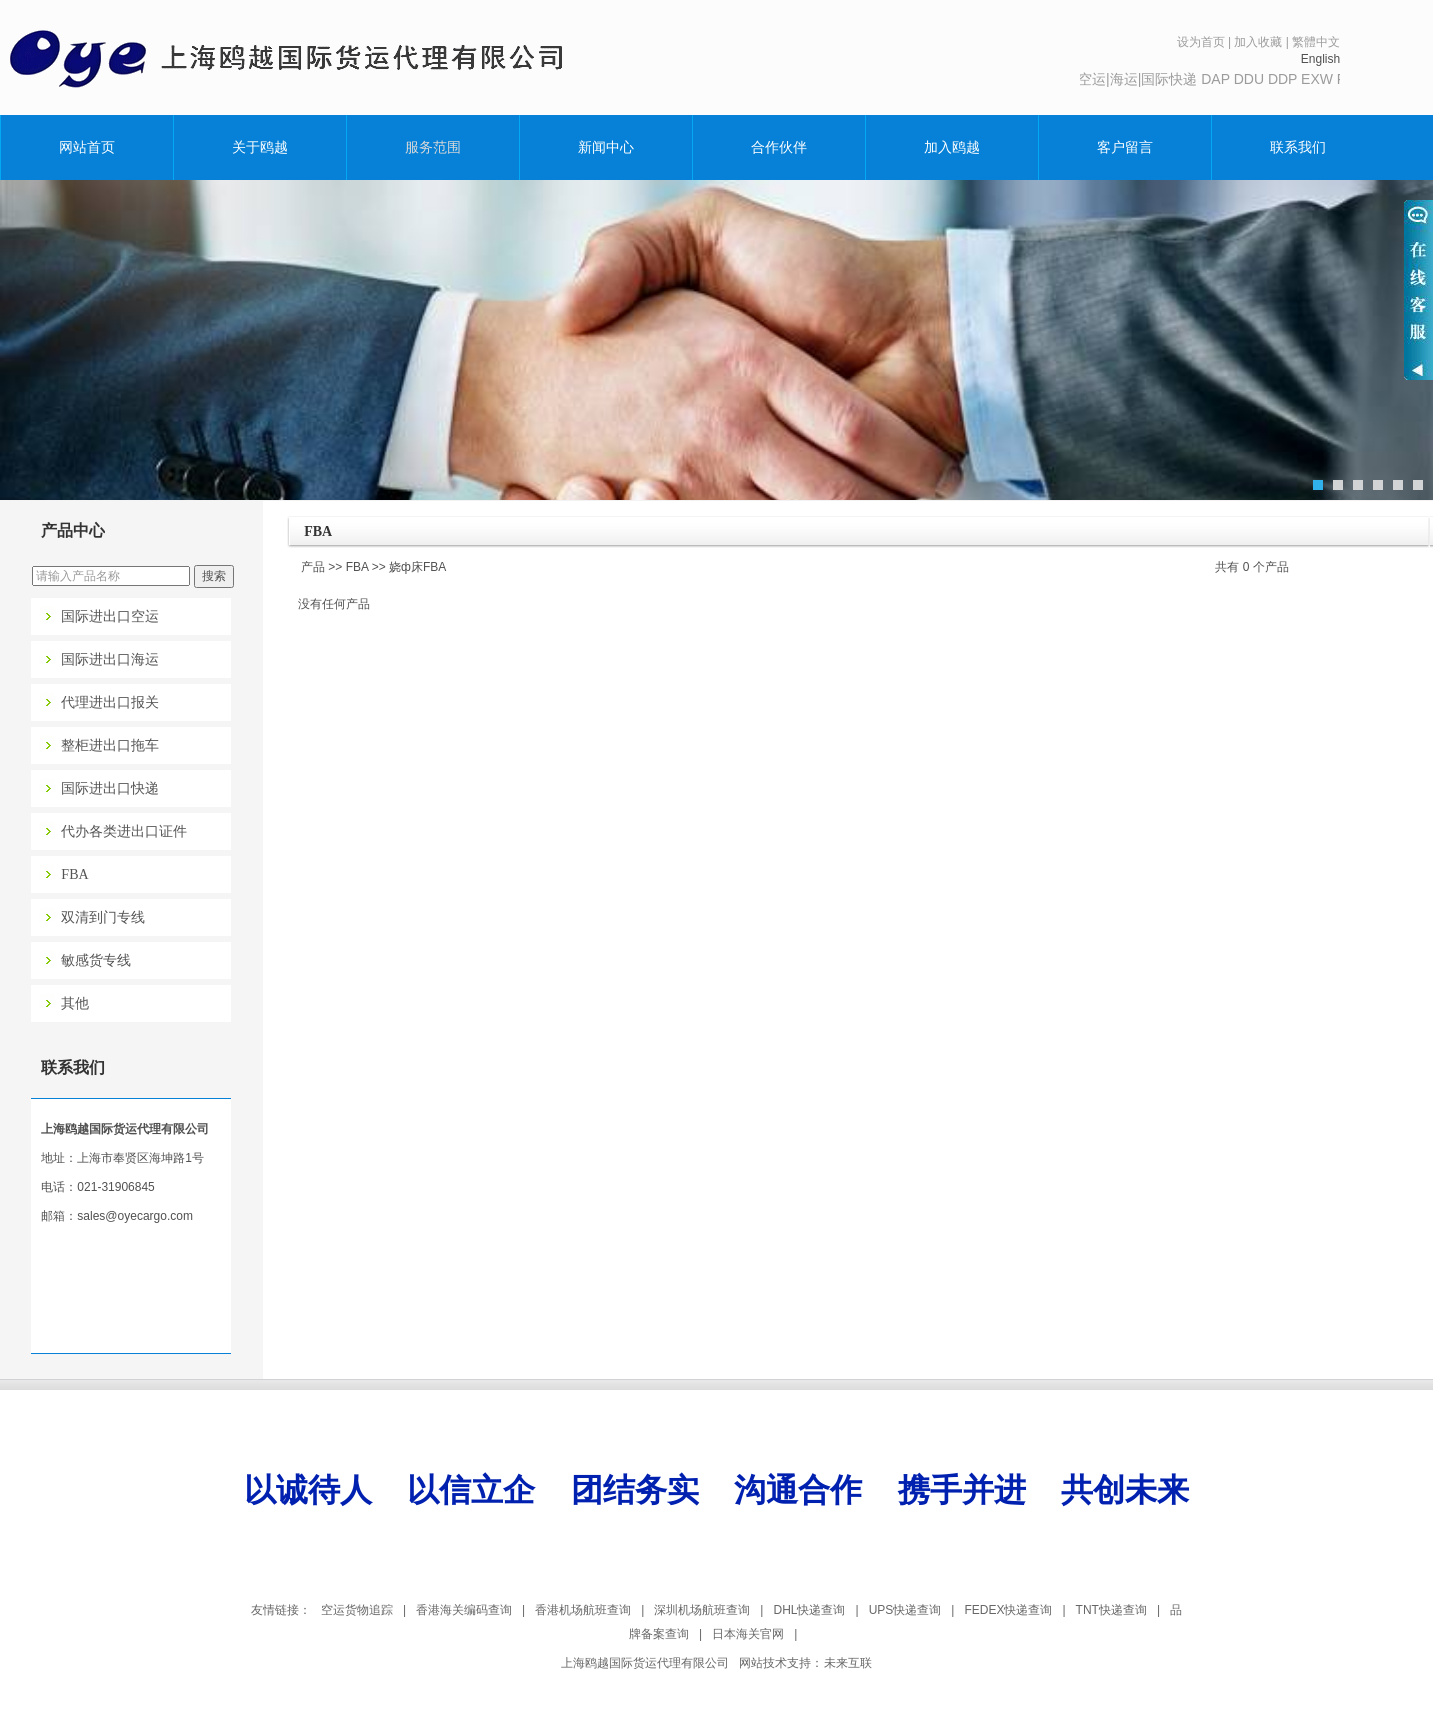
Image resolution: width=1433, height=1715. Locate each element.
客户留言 (1125, 147)
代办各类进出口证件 (124, 831)
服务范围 (433, 147)
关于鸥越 (260, 147)
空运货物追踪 (357, 1610)
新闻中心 (606, 147)
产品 (313, 567)
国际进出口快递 (110, 788)
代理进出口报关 (110, 702)
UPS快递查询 (905, 1610)
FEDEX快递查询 (1008, 1610)
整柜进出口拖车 (110, 745)
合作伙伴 (779, 147)
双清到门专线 (103, 917)
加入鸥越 (952, 147)
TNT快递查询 (1111, 1610)
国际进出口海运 (110, 659)
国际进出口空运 (110, 616)
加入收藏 (1258, 42)
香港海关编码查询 (464, 1610)
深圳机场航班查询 (702, 1610)
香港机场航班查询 (583, 1610)
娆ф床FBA (417, 567)
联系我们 (1298, 147)
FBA (74, 874)
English (1320, 59)
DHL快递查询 (809, 1610)
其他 (75, 1003)
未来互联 (848, 1663)
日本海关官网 (748, 1634)
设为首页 (1201, 42)
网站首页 (87, 147)
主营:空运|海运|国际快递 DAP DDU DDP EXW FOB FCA (1229, 79)
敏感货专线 (96, 960)
